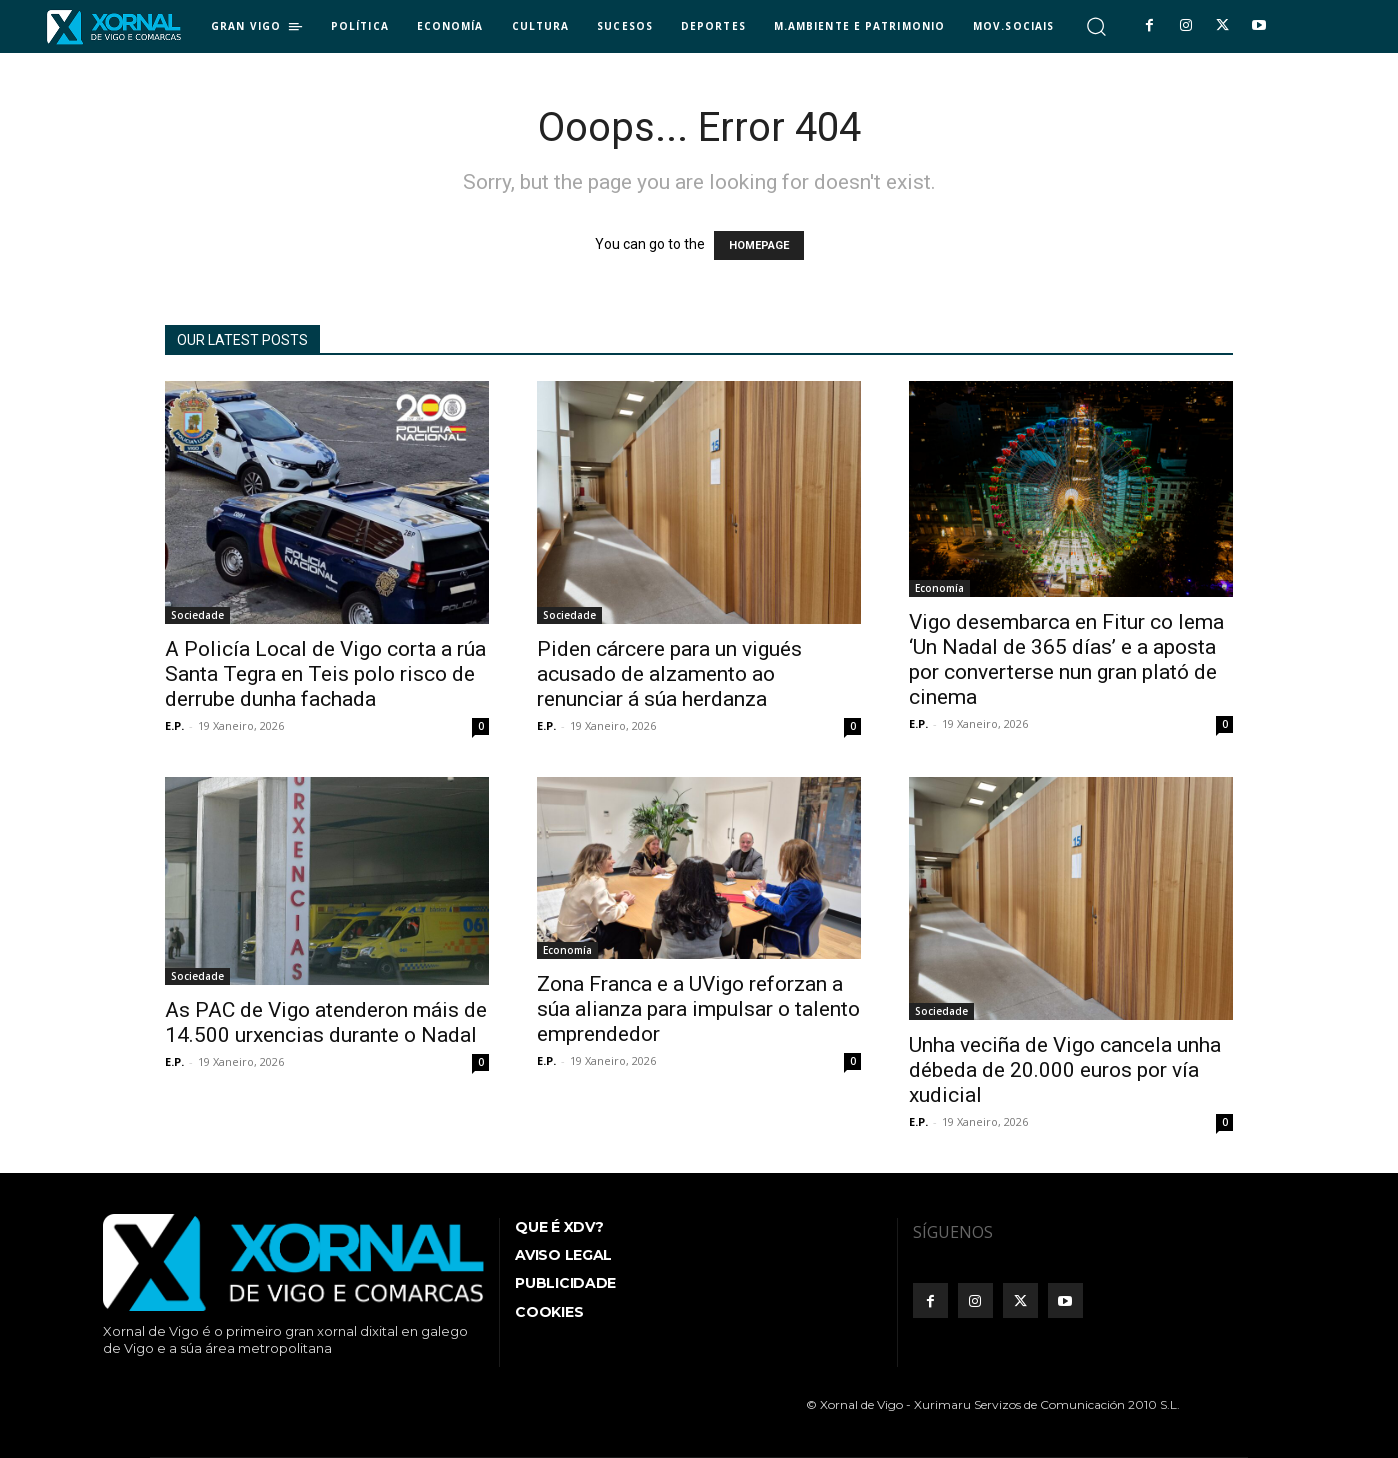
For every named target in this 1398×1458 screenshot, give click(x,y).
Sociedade (197, 615)
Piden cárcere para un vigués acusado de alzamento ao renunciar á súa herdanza (669, 674)
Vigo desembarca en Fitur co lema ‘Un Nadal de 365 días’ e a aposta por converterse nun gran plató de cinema (1066, 659)
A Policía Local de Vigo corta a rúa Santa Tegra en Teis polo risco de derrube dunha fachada (325, 674)
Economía (939, 588)
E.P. (174, 725)
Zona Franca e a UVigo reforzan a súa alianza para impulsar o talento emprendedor (698, 1009)
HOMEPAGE (759, 245)
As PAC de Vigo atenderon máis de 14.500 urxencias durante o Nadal (326, 1022)
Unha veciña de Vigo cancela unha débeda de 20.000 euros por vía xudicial (1065, 1070)
